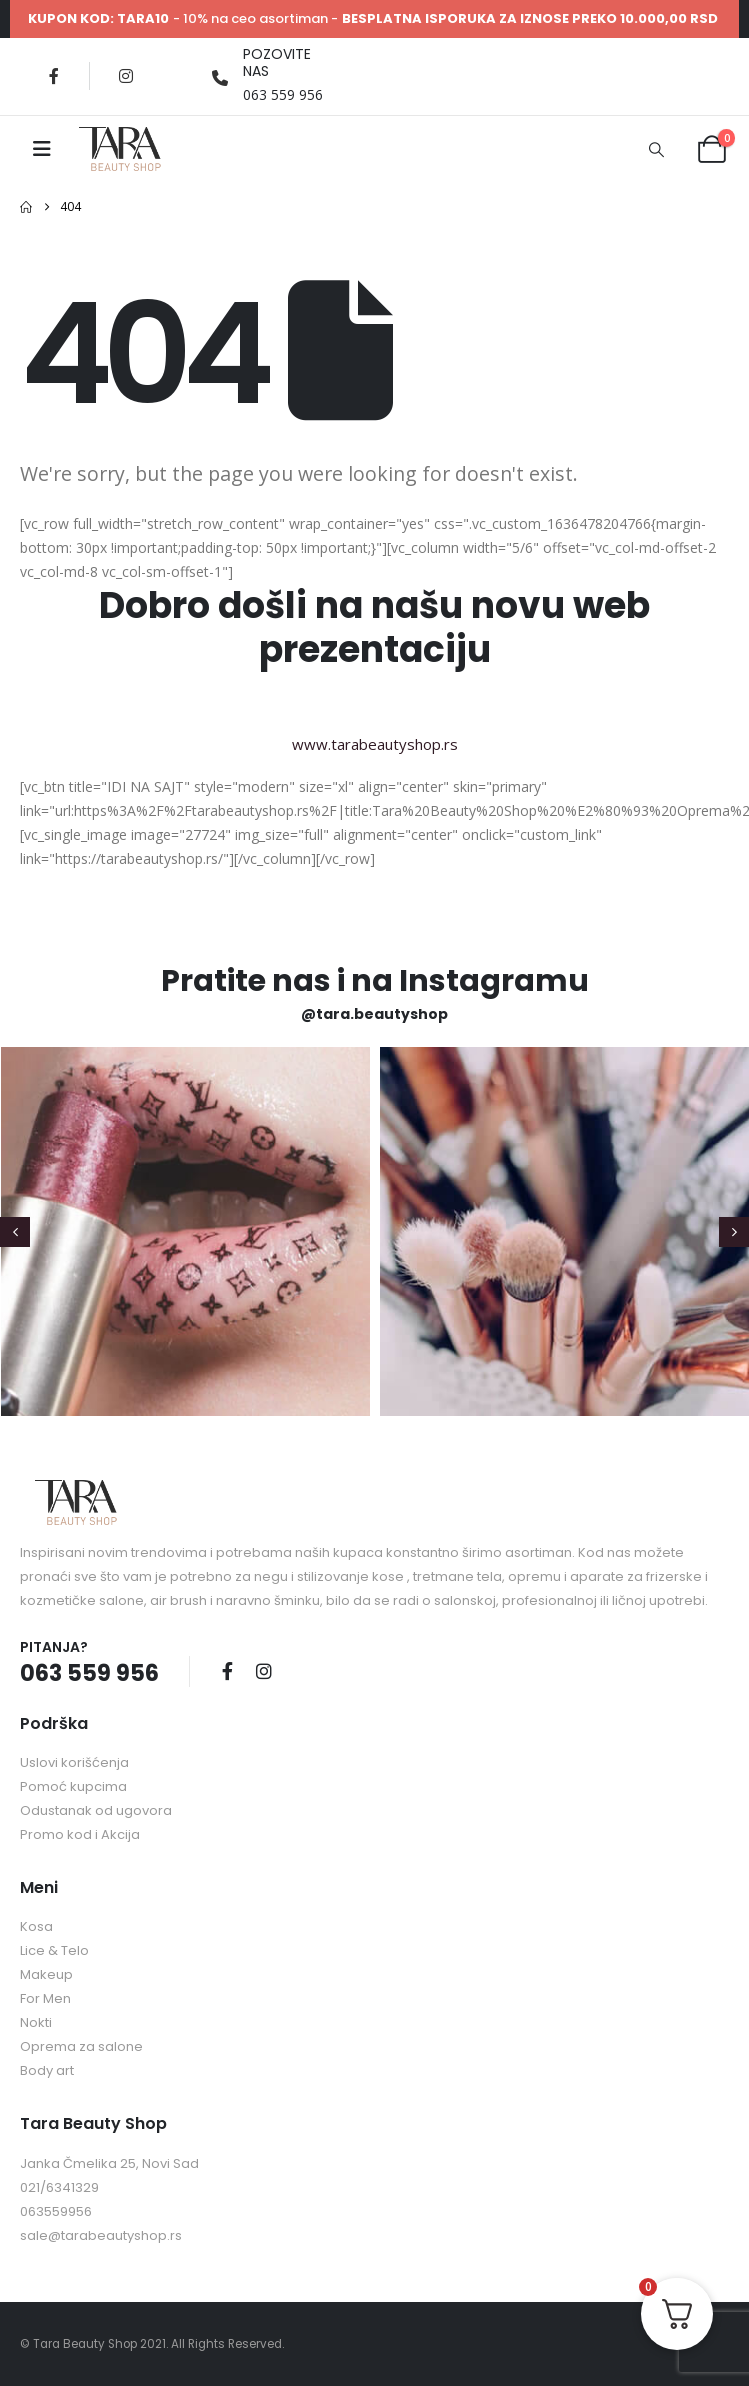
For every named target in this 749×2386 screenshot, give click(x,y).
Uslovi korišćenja (74, 1762)
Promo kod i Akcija (80, 1834)
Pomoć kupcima (73, 1786)
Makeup (46, 1974)
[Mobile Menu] (42, 149)
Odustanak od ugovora (96, 1810)
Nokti (36, 2022)
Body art (47, 2070)
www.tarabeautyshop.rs (375, 744)
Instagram (264, 1671)
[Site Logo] (119, 149)
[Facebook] (54, 76)
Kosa (36, 1926)
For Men (45, 1998)
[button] (656, 149)
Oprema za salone (81, 2046)
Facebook (227, 1671)
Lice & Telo (54, 1950)
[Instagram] (126, 76)
